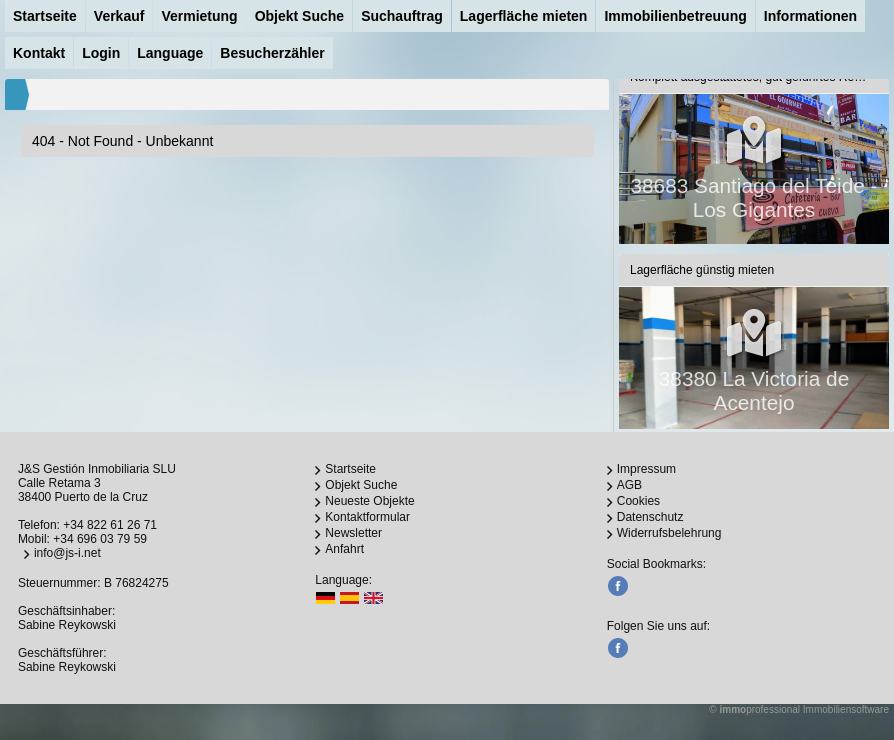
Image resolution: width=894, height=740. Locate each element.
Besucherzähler (272, 53)
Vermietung (199, 16)
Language (170, 53)
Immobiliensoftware (846, 709)
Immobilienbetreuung (675, 16)
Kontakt (39, 53)
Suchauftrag (402, 16)
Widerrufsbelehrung (669, 533)
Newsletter (353, 533)
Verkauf (119, 16)
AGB (629, 485)
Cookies (638, 501)
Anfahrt (344, 549)
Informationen (810, 16)
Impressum (646, 469)
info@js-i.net (67, 553)
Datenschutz (650, 517)
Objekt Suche (299, 16)
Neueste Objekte (369, 501)
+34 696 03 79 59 (100, 539)
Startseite (45, 16)
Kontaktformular (367, 517)
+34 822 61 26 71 (110, 525)
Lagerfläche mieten (524, 16)
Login (101, 53)
